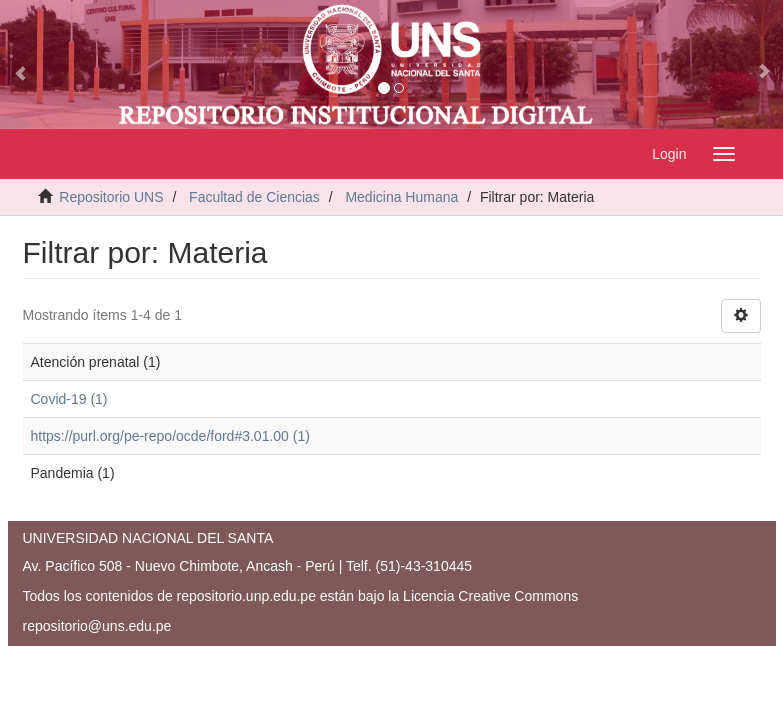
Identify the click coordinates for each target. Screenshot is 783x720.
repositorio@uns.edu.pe (97, 626)
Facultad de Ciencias (254, 197)
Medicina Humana (401, 197)
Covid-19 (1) (69, 399)
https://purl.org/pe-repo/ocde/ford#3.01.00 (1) (170, 436)
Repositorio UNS (111, 197)
